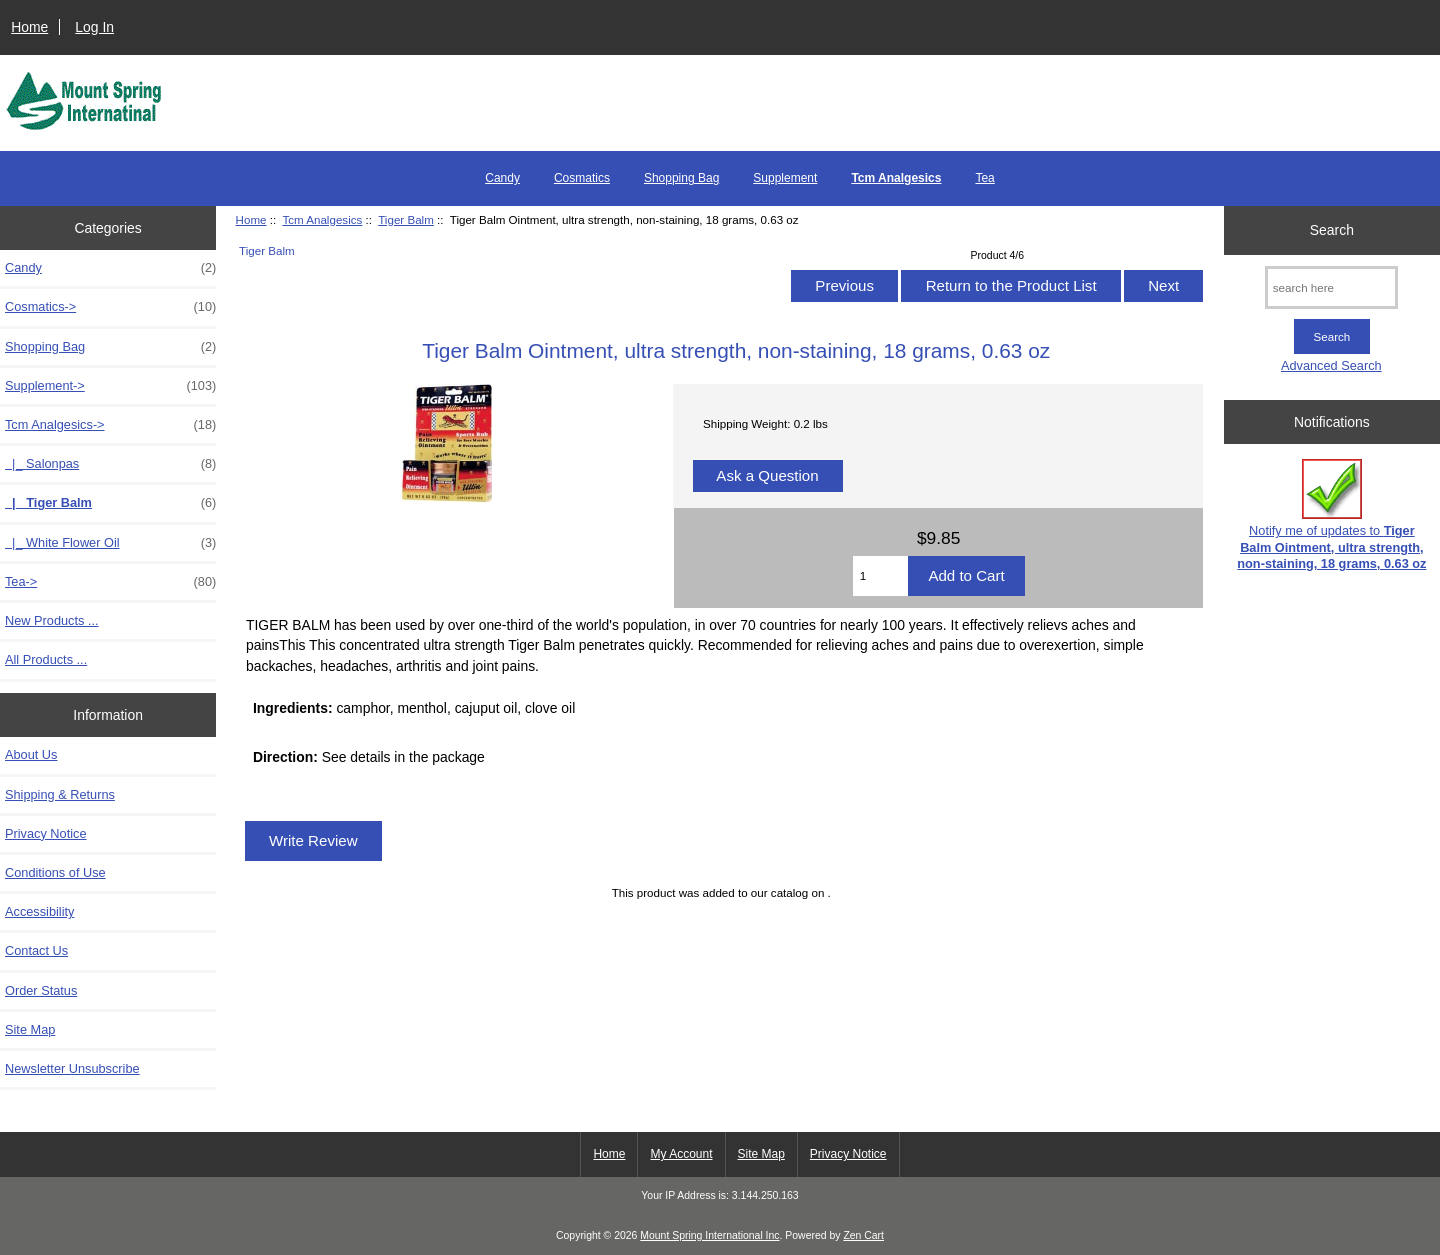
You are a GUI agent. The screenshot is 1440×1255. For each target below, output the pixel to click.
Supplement (785, 178)
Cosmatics (582, 178)
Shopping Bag (681, 178)
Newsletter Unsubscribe (72, 1068)
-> (110, 425)
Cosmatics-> (110, 307)
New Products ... (52, 620)
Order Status (41, 990)
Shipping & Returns (60, 794)
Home (29, 27)
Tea (984, 178)
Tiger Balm (406, 219)
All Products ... (46, 659)
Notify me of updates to (1331, 515)
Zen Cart (863, 1235)
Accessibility (39, 911)
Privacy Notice (45, 833)
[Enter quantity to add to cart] (881, 576)
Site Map (30, 1029)
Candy (502, 178)
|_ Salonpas (110, 464)
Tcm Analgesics (322, 219)
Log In (94, 27)
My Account (681, 1154)
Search (1332, 230)
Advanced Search (1331, 365)
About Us (31, 754)
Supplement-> (110, 386)
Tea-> (110, 582)
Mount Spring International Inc (709, 1235)
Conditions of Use (55, 872)
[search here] (1331, 287)
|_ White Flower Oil (110, 543)
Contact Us (36, 950)
